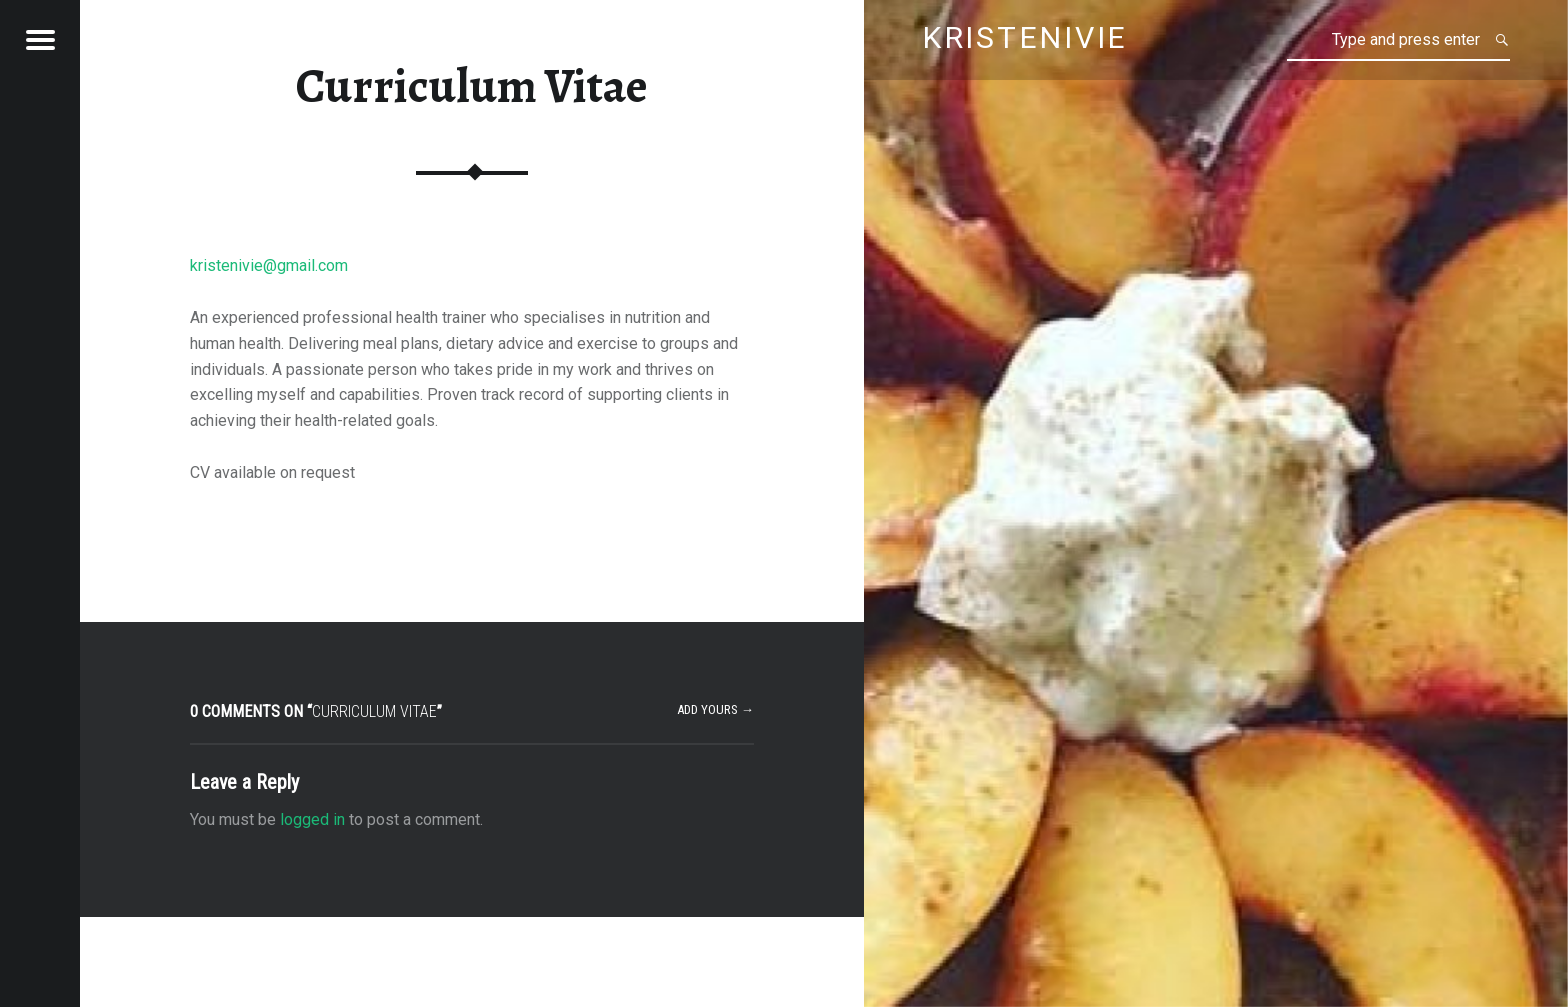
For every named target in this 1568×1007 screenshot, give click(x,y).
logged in (312, 819)
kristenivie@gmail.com (269, 265)
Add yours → (715, 709)
